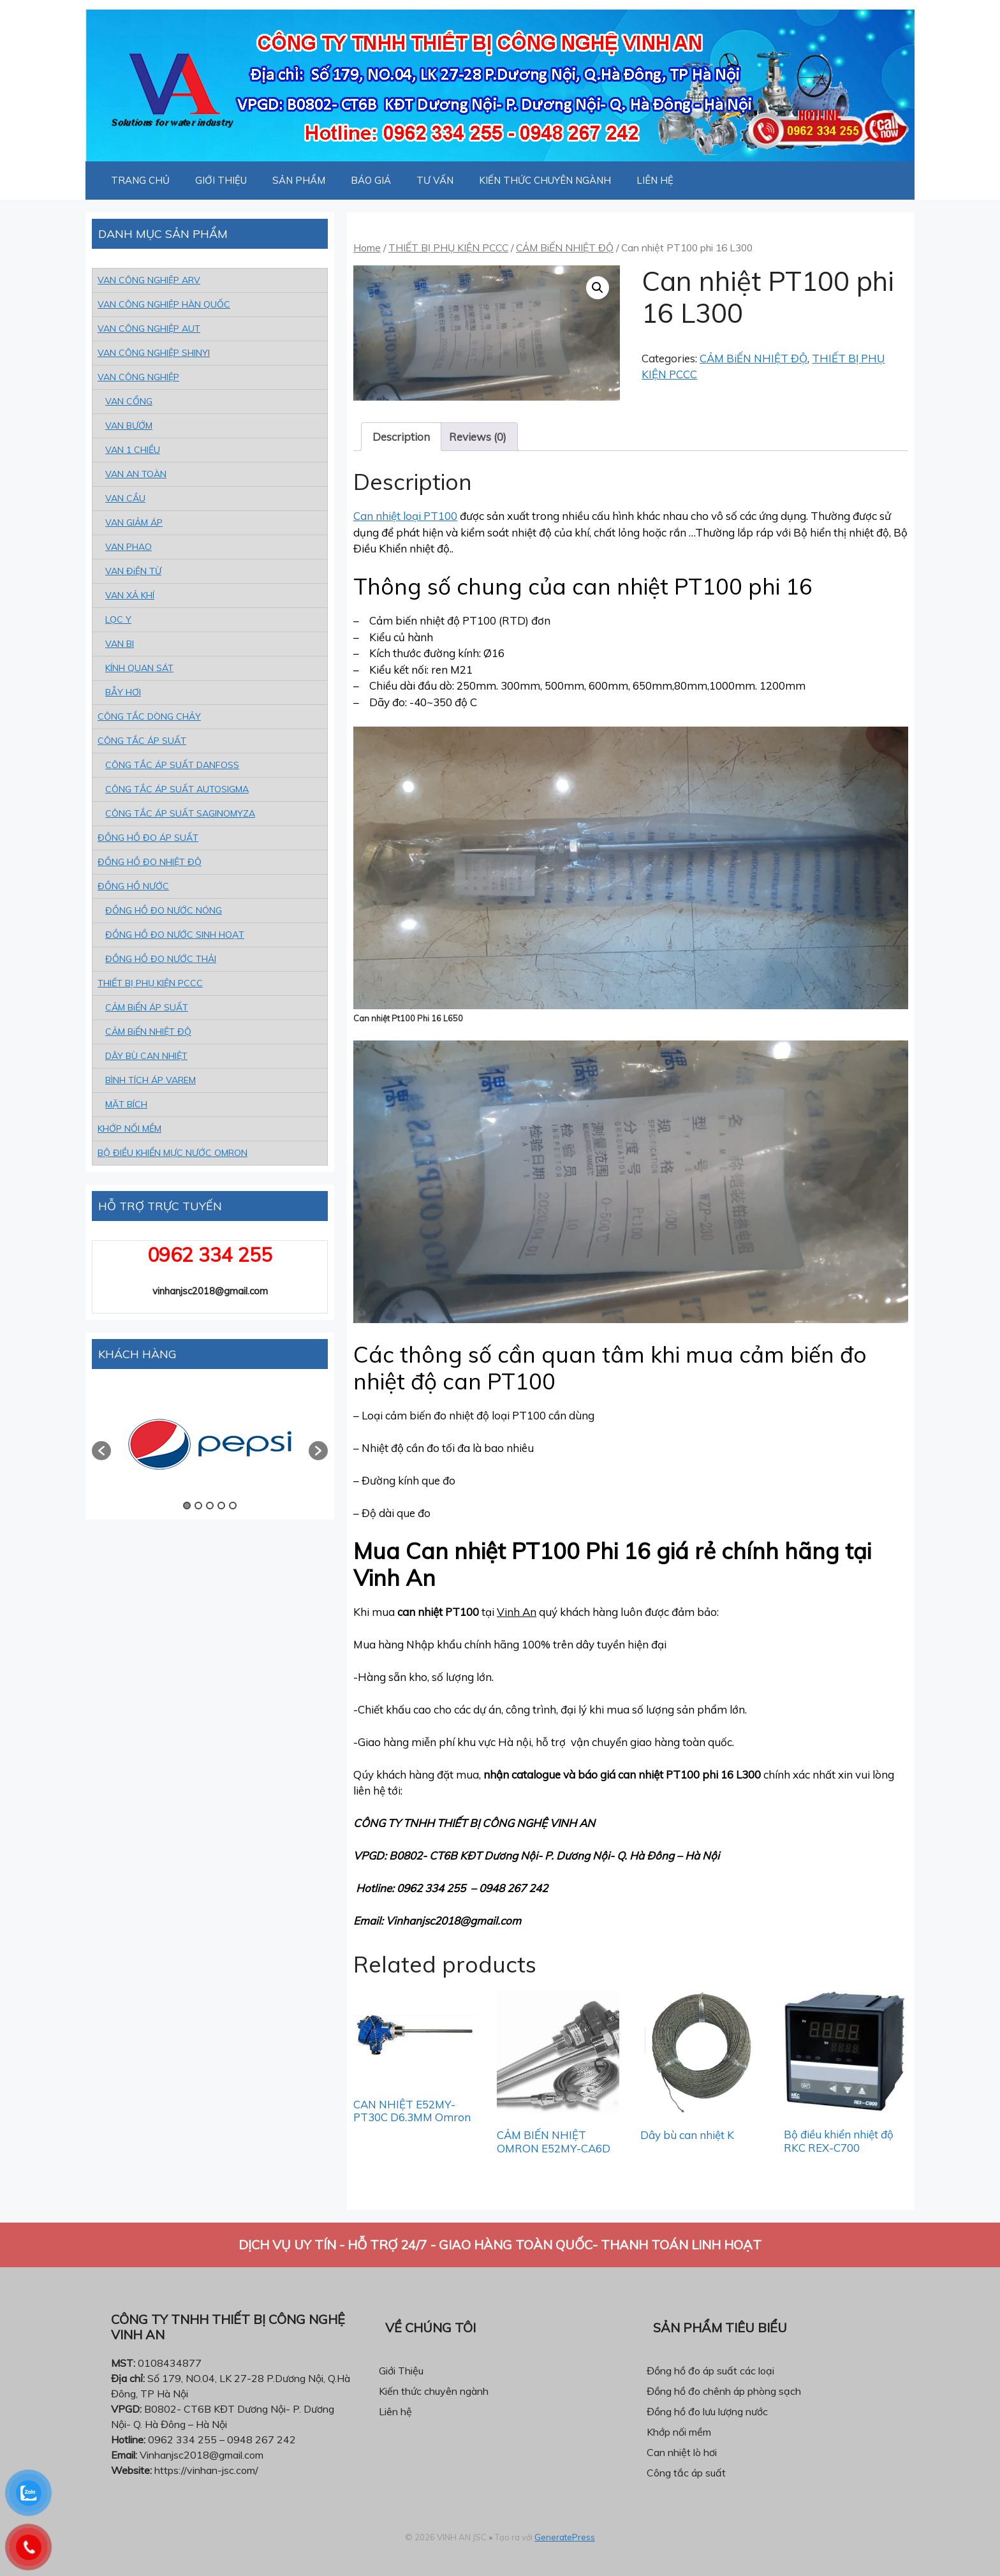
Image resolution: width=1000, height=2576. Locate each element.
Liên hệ (395, 2411)
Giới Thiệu (401, 2370)
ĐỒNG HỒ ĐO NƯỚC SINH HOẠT (174, 934)
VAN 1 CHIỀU (132, 449)
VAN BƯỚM (128, 425)
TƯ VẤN (434, 180)
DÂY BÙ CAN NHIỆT (146, 1056)
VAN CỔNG (128, 401)
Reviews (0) (477, 436)
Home (367, 247)
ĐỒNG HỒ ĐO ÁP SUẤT (148, 837)
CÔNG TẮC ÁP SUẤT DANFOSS (172, 765)
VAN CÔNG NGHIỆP (138, 377)
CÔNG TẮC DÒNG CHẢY (149, 716)
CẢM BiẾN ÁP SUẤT (146, 1007)
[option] (209, 1444)
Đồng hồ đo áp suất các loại (710, 2370)
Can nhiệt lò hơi (682, 2452)
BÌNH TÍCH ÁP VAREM (150, 1080)
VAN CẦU (125, 498)
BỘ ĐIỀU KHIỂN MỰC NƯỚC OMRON (172, 1152)
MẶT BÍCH (126, 1104)
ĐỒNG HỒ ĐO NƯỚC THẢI (160, 959)
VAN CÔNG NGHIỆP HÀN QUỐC (164, 304)
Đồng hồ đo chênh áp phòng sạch (724, 2391)
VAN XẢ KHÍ (129, 595)
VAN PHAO (128, 546)
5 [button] (233, 1505)
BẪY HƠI (123, 692)
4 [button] (221, 1505)
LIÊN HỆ (654, 180)
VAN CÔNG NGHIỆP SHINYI (154, 353)
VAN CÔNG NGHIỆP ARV (149, 280)
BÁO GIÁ (371, 180)
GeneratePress (564, 2537)
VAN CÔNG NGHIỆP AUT (149, 328)
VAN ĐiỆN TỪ (133, 571)
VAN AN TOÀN (135, 474)
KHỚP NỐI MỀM (129, 1128)
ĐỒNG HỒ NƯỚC (133, 886)
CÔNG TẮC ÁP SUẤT (142, 740)
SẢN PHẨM (298, 180)
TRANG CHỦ (140, 180)
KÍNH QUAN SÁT (139, 668)
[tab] (401, 436)
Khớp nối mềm (679, 2431)
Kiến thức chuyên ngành (434, 2391)
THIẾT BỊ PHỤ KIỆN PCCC (448, 247)
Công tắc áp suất (686, 2472)
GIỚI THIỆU (221, 180)
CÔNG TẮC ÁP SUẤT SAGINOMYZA (180, 813)
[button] (101, 1450)
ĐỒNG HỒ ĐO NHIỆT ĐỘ (150, 862)
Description (401, 436)
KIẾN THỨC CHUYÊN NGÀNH (545, 180)
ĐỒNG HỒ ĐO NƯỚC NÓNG (163, 910)
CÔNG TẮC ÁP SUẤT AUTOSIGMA (177, 789)
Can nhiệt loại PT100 (405, 515)
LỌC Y (118, 619)
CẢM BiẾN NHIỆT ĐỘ (565, 247)
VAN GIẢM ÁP (134, 522)
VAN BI (119, 643)
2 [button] (198, 1505)
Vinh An (516, 1611)
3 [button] (210, 1505)
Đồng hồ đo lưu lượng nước (707, 2411)
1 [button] (187, 1505)
